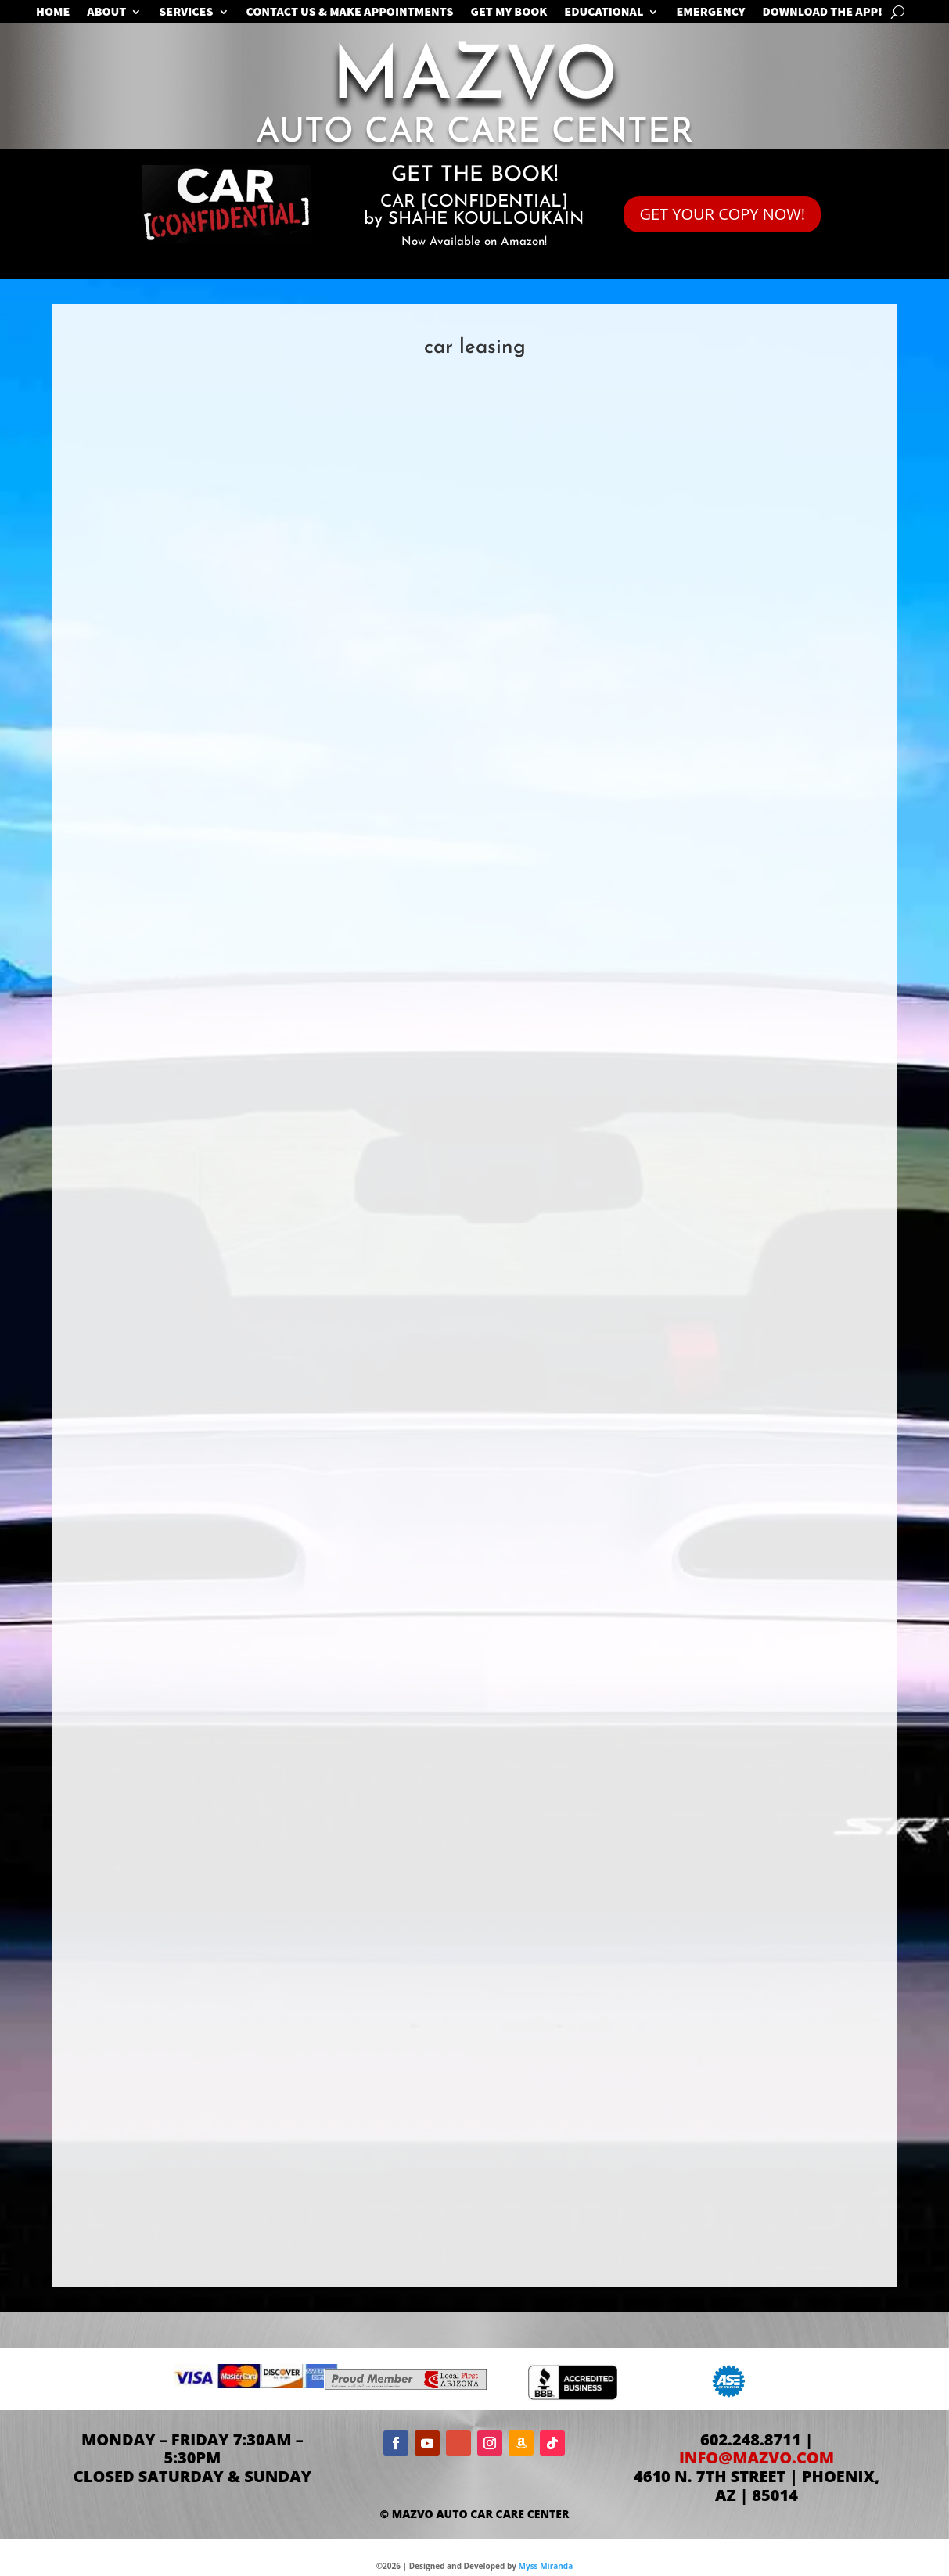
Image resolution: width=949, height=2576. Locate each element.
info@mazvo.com (756, 2457)
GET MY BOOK (509, 13)
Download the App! (822, 13)
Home (53, 13)
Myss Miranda (546, 2565)
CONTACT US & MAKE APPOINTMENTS (350, 13)
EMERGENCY (710, 13)
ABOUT (106, 13)
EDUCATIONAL (603, 13)
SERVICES (186, 13)
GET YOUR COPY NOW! (722, 214)
